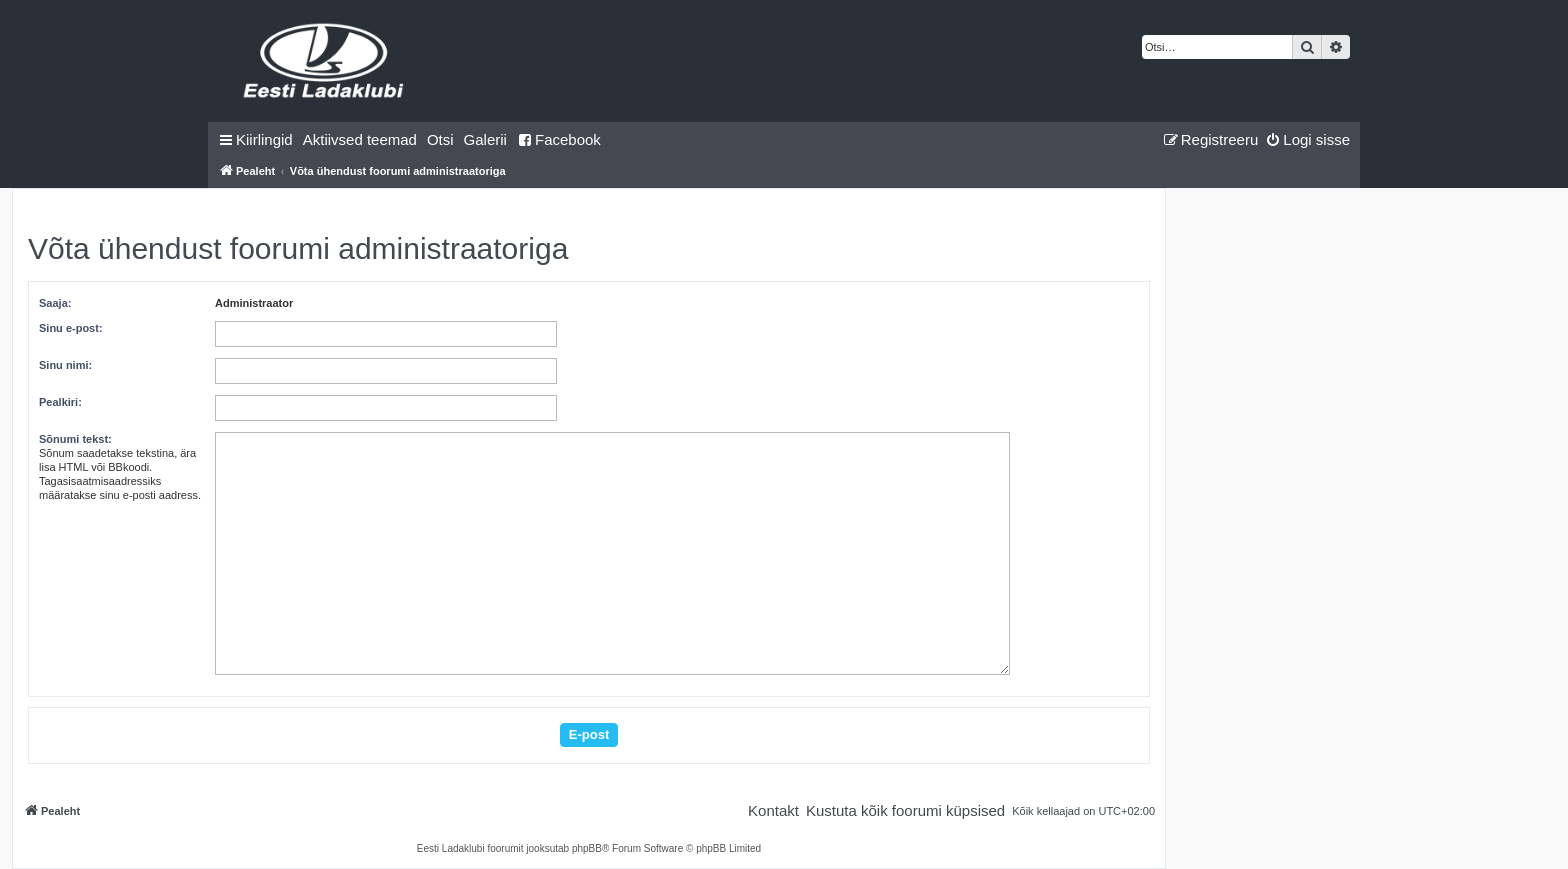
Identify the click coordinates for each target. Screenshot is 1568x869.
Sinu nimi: (65, 365)
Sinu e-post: (71, 328)
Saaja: (55, 303)
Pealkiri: (60, 402)
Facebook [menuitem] (559, 139)
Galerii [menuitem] (485, 139)
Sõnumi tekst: (75, 439)
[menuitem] (360, 140)
